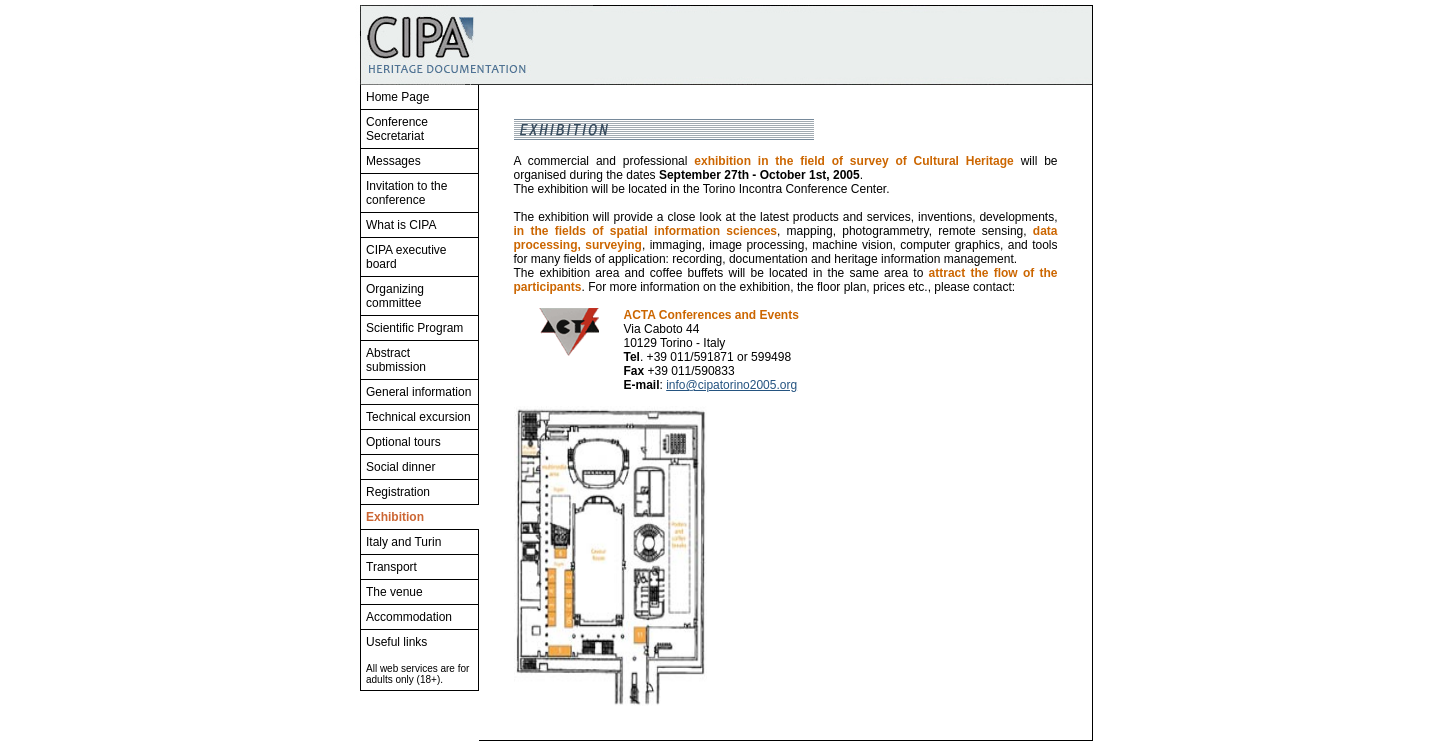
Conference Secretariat (397, 129)
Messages (393, 161)
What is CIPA (401, 225)
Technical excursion (418, 417)
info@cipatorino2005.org (731, 385)
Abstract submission (396, 360)
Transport (391, 567)
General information (418, 392)
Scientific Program (414, 328)
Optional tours (403, 442)
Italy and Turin (403, 542)
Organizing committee (395, 296)
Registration (398, 492)
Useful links (396, 642)
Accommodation (409, 617)
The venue (394, 592)
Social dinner (400, 467)
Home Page (397, 97)
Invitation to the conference (406, 193)
